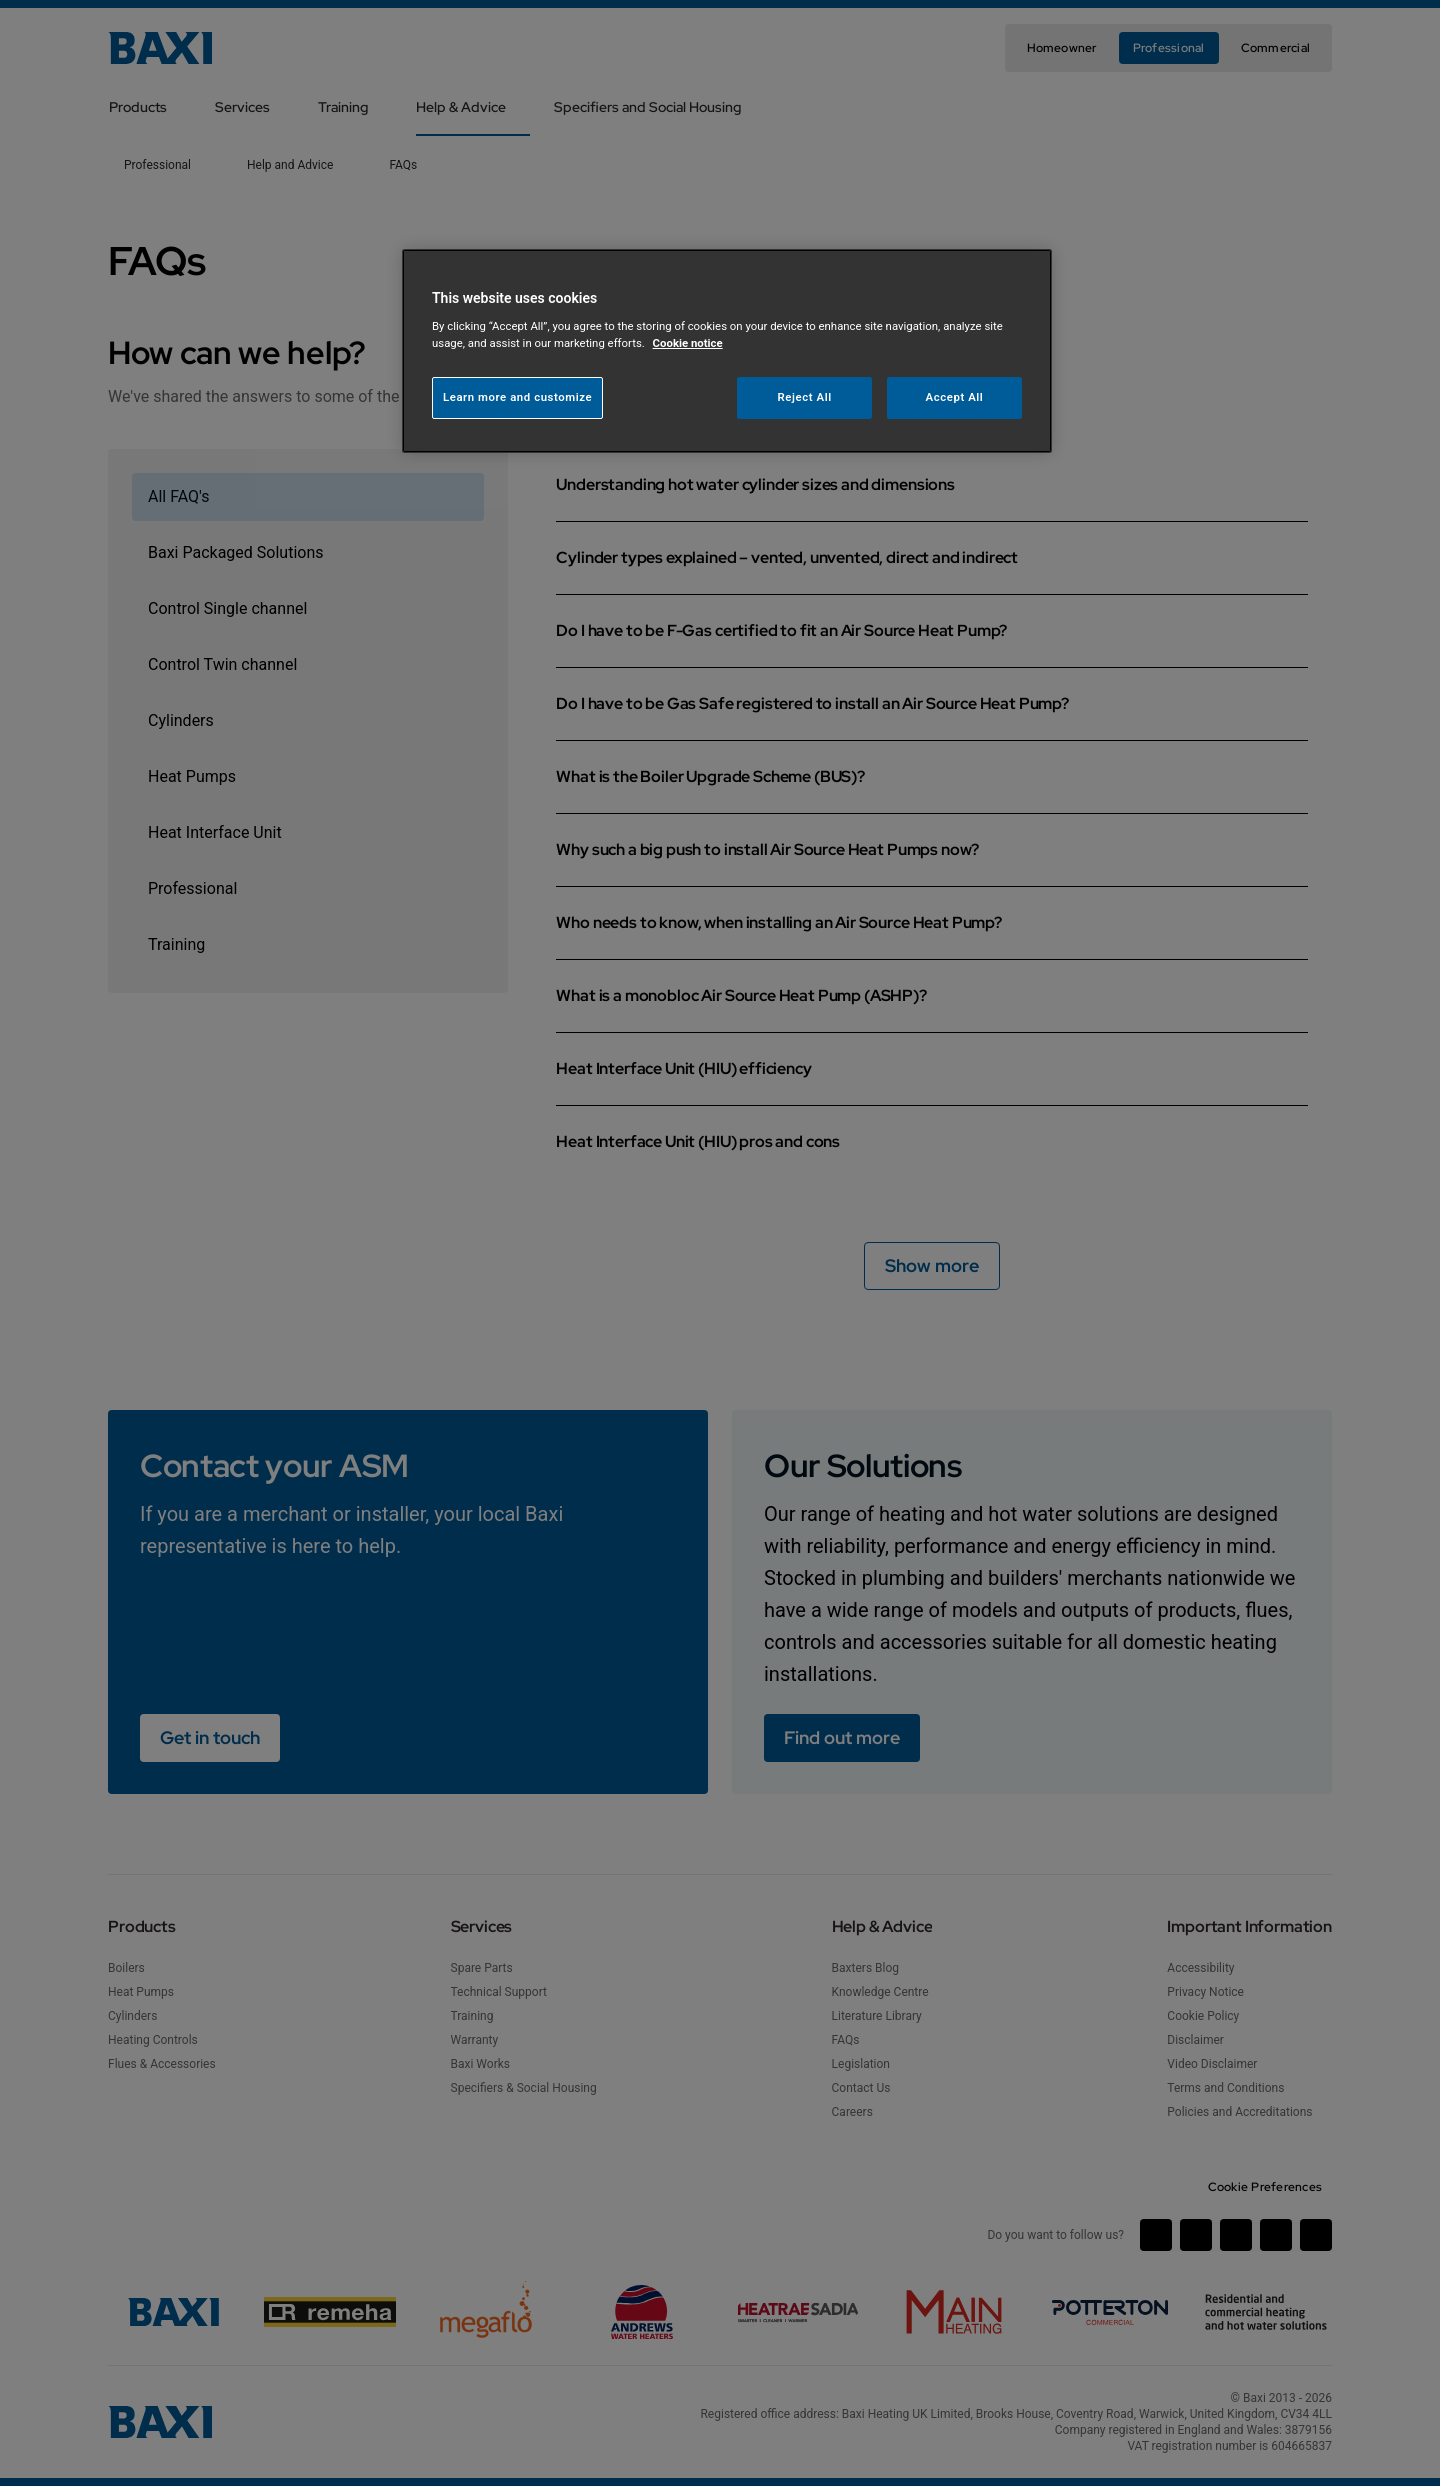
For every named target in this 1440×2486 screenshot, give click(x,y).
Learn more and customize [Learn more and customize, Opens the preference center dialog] (517, 397)
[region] (727, 351)
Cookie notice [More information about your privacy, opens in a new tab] (688, 343)
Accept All (955, 397)
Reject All (805, 397)
